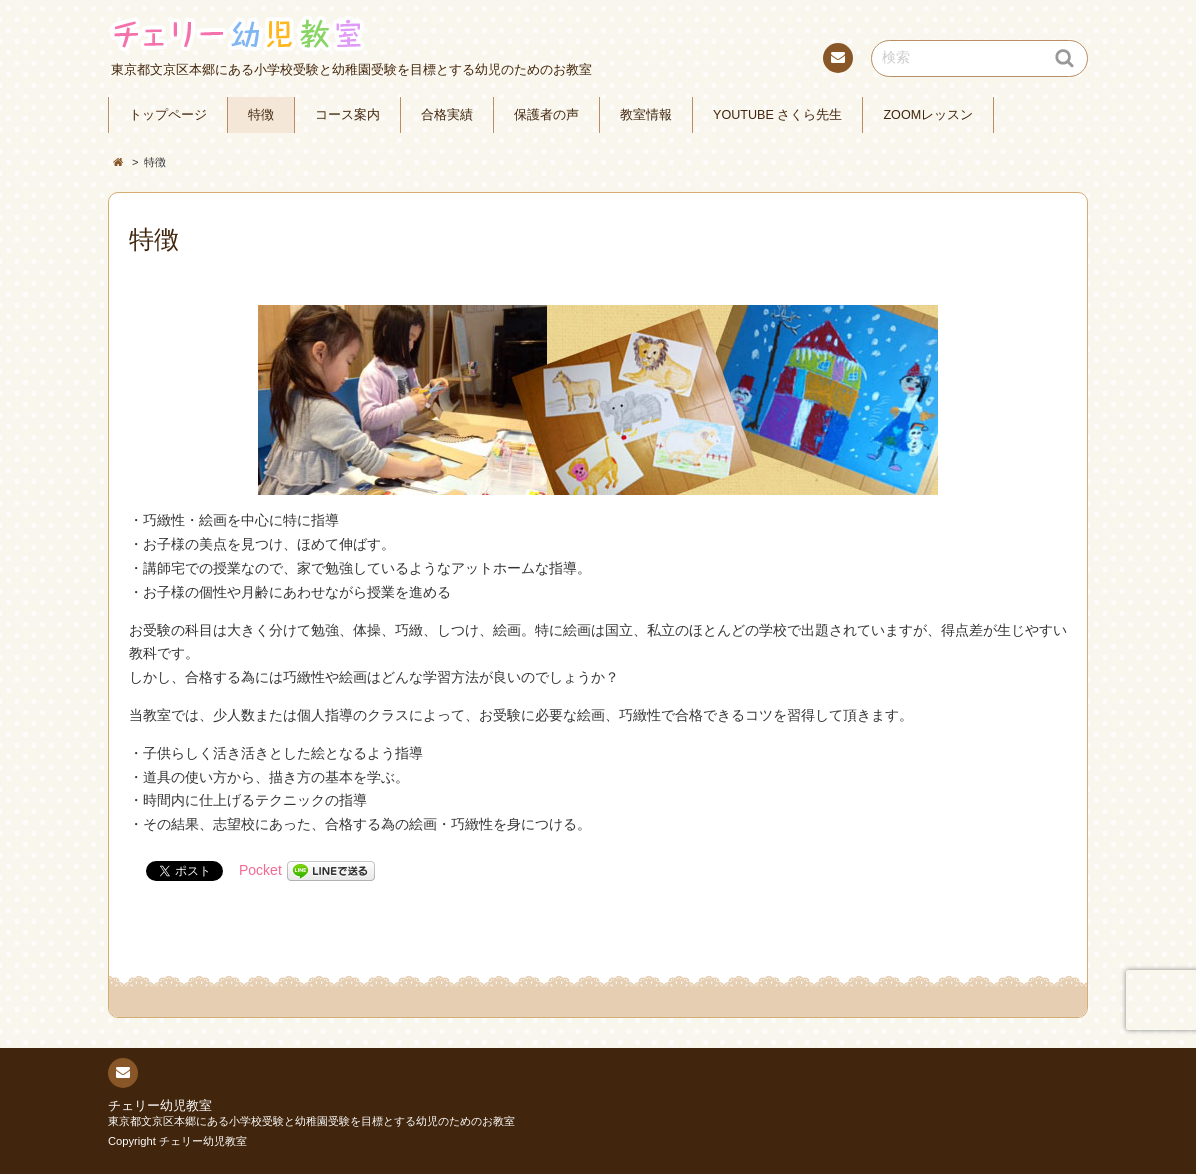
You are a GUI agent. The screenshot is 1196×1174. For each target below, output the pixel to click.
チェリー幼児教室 (160, 1106)
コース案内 (347, 115)
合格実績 (447, 115)
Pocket (260, 870)
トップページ (168, 115)
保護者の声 (546, 115)
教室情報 (646, 115)
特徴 (261, 115)
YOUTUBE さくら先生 (777, 115)
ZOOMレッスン (928, 115)
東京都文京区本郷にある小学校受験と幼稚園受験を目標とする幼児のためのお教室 (311, 1121)
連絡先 (837, 61)
